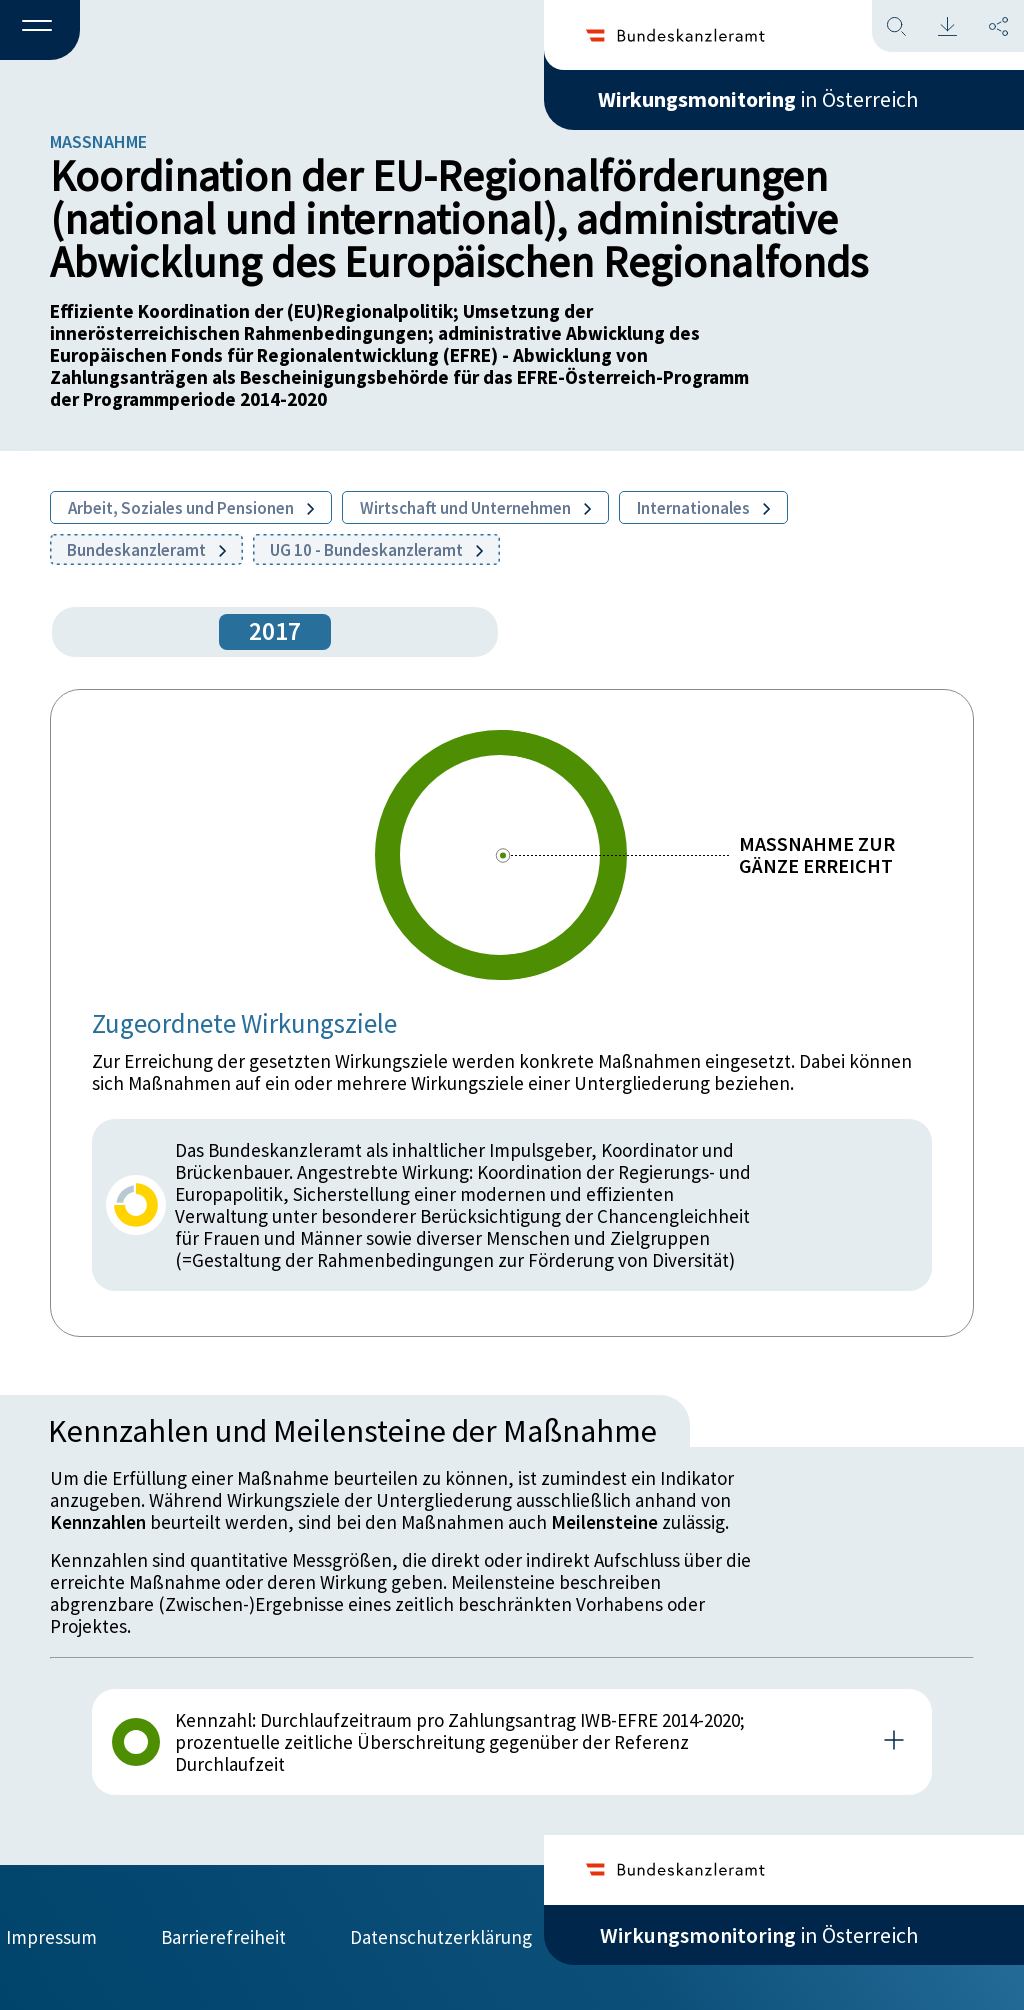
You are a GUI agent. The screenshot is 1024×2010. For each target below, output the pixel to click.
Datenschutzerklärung (441, 1937)
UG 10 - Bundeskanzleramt (376, 550)
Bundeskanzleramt (146, 550)
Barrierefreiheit (223, 1937)
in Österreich (759, 99)
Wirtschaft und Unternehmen (475, 508)
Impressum (51, 1937)
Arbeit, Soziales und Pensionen (191, 508)
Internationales (703, 508)
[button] (40, 31)
